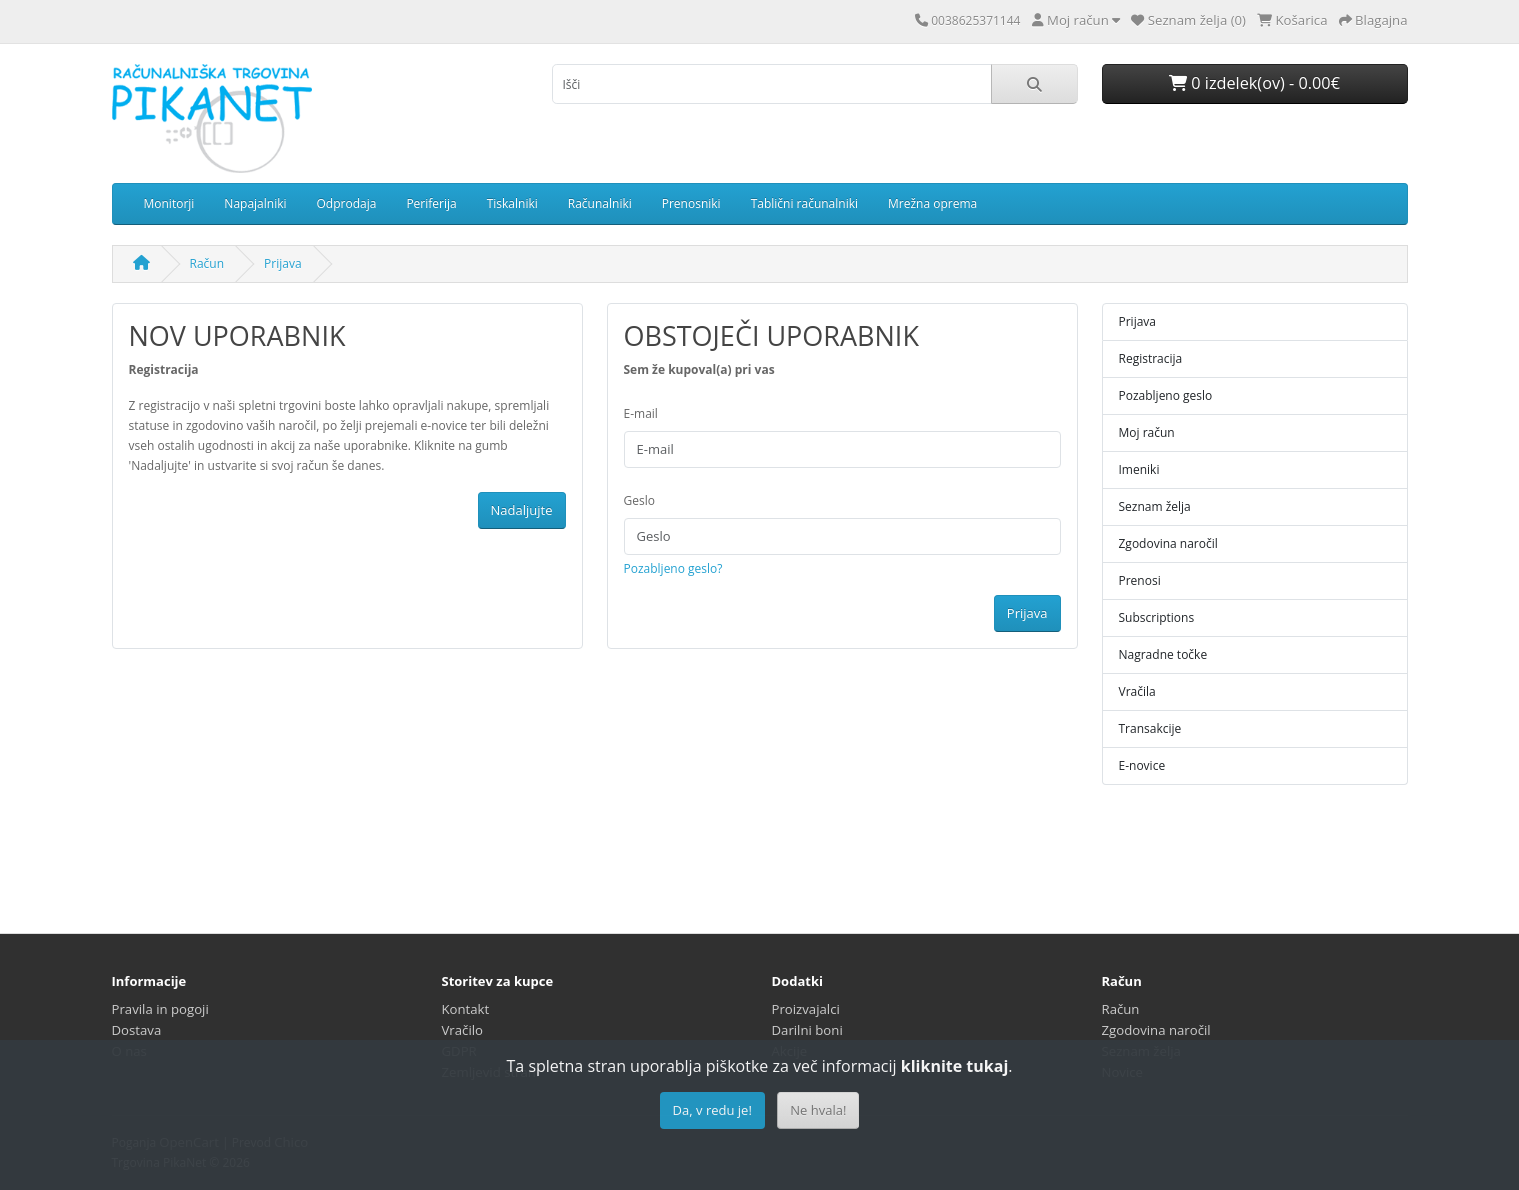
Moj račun (1147, 432)
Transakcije (1150, 728)
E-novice (1142, 765)
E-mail (641, 413)
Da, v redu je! (712, 1110)
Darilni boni (807, 1030)
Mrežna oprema (932, 203)
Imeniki (1139, 469)
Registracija (1151, 358)
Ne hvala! (818, 1110)
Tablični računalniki (804, 203)
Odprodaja (347, 203)
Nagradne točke (1163, 654)
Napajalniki (255, 203)
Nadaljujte (522, 510)
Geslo (639, 500)
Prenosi (1140, 580)
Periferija (431, 203)
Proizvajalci (806, 1009)
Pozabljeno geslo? (673, 568)
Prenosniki (691, 203)
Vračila (1137, 691)
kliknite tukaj (955, 1066)
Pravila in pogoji (160, 1009)
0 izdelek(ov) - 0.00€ (1254, 83)
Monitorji (169, 203)
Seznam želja (1155, 506)
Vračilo (463, 1030)
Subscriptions (1157, 617)
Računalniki (600, 203)
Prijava (283, 263)
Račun (207, 263)
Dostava (137, 1030)
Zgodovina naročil (1168, 543)
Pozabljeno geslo (1166, 395)
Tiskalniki (512, 203)
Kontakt (466, 1009)
